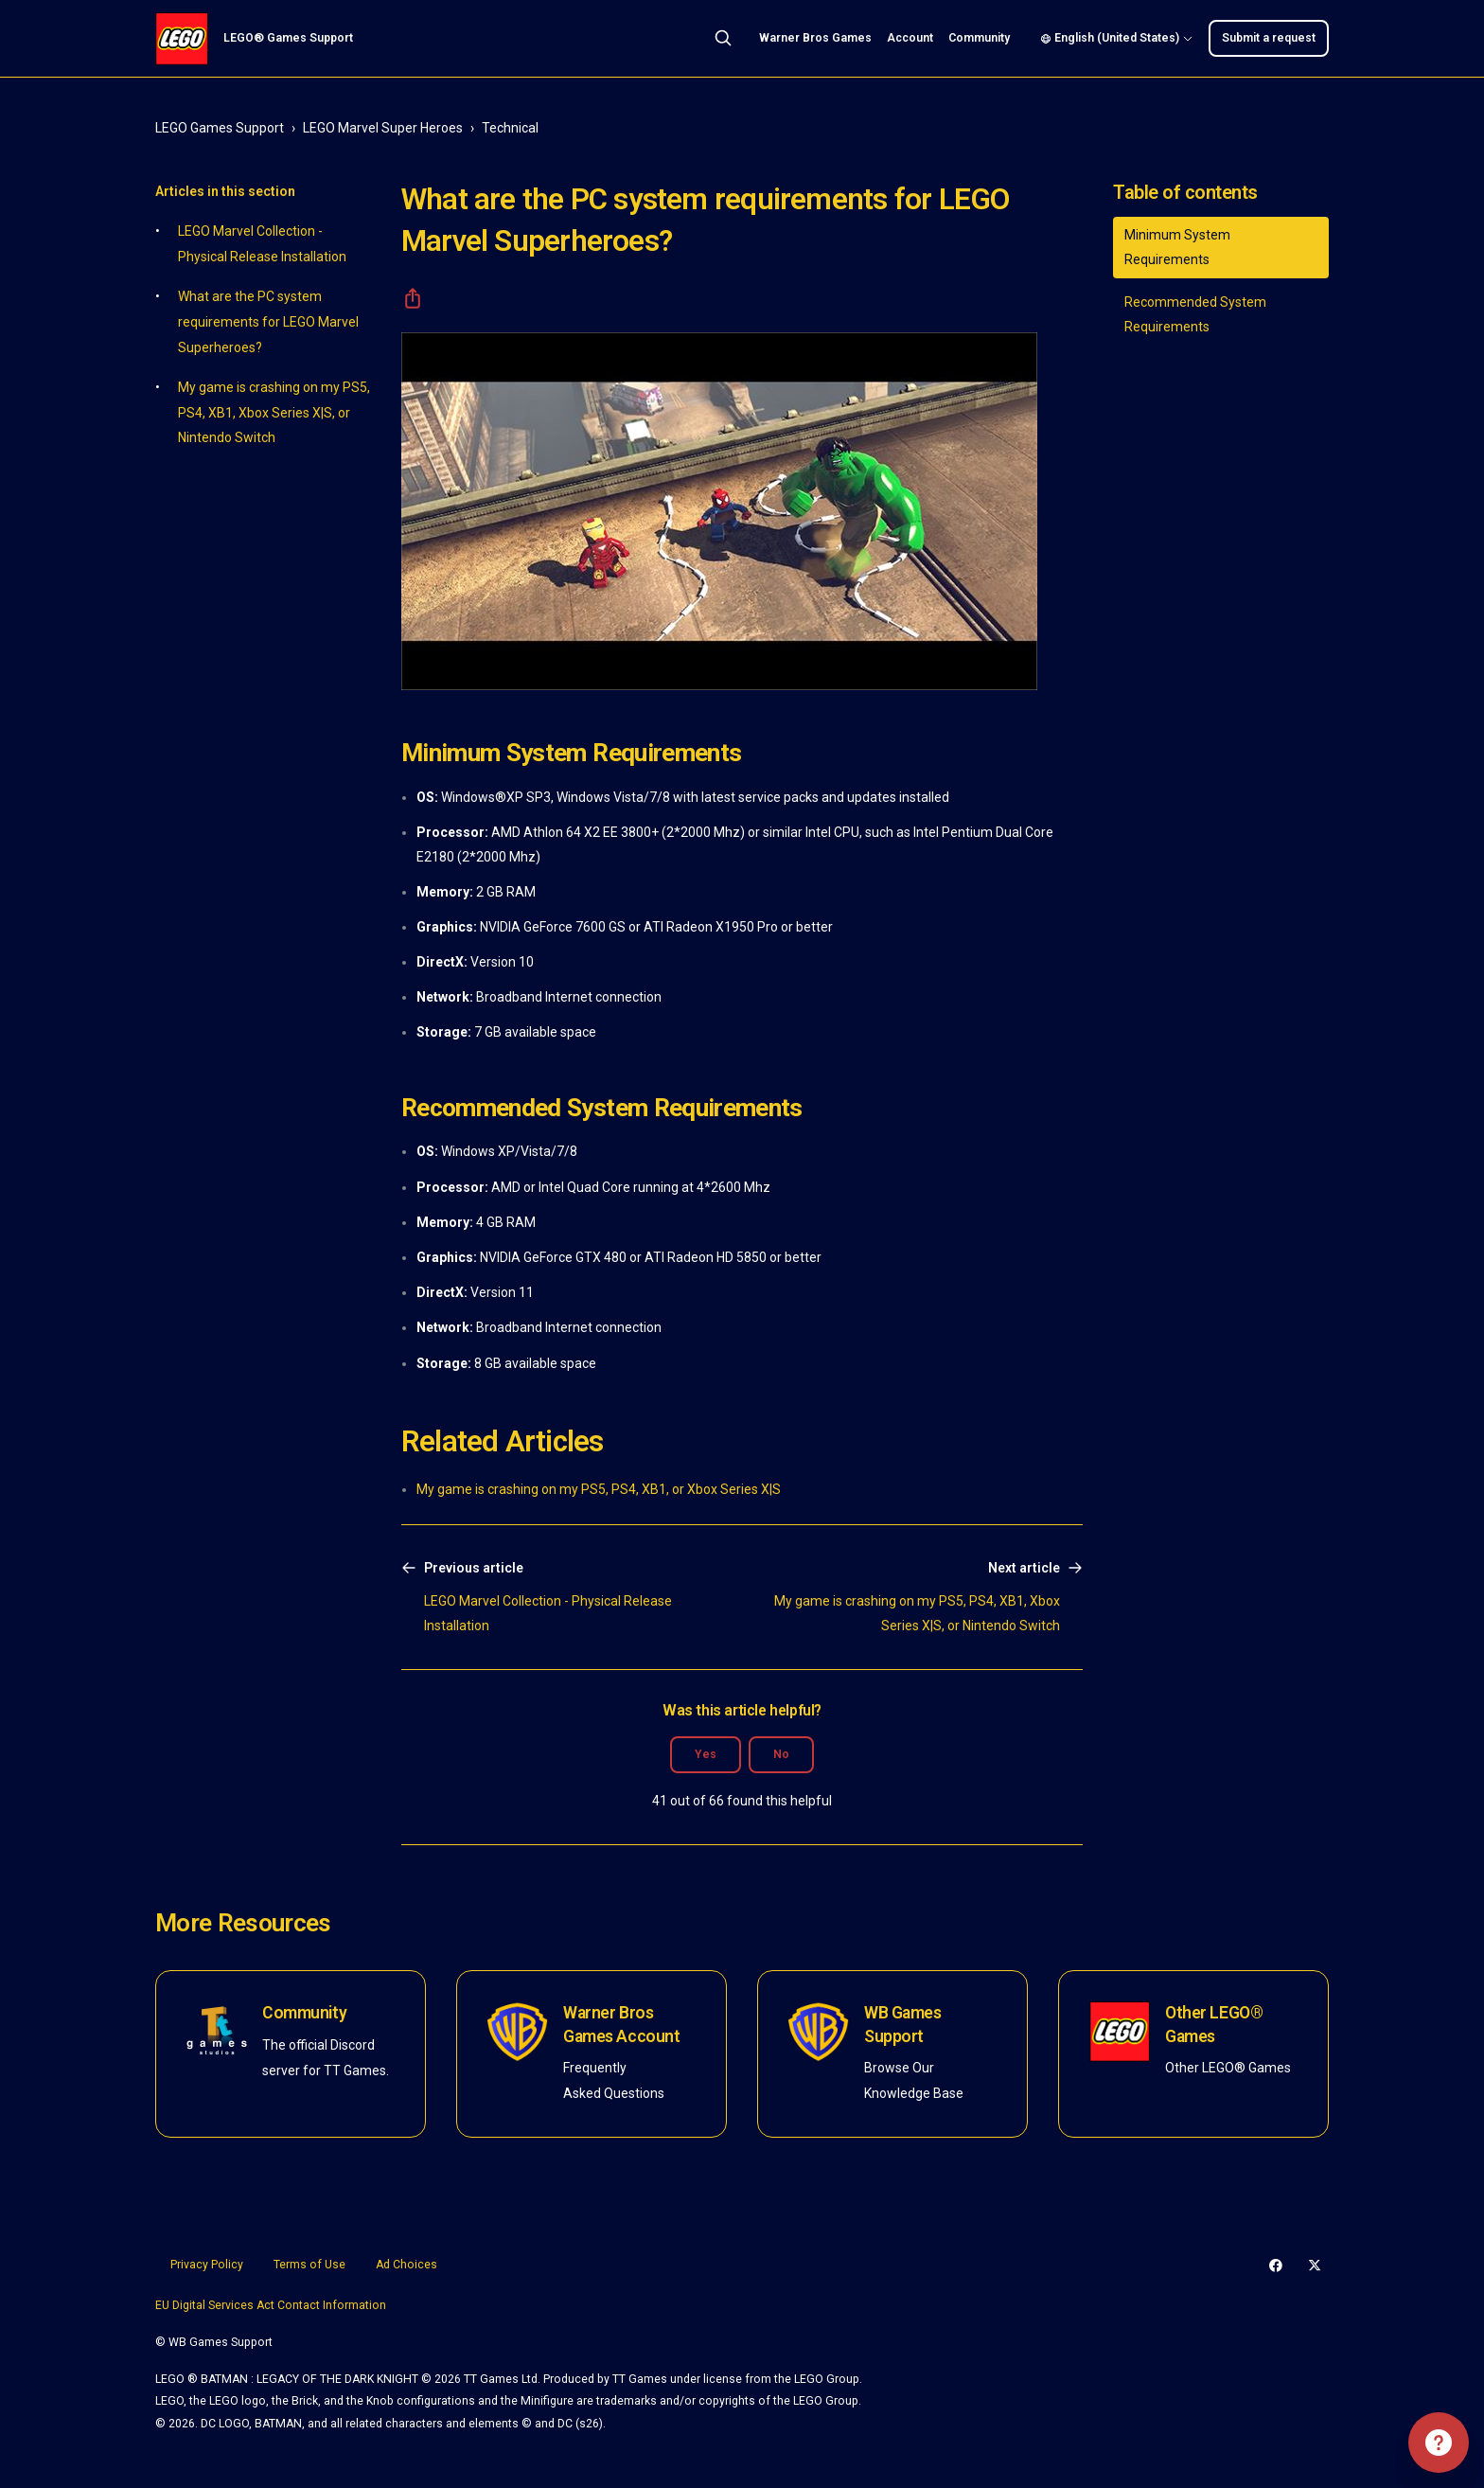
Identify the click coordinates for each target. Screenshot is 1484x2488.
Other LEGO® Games (1214, 2024)
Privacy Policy (206, 2264)
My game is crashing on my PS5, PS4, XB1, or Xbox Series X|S (598, 1489)
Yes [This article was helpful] (705, 1754)
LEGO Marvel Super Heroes (383, 127)
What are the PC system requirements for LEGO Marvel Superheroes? (268, 321)
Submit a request (1269, 37)
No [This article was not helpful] (781, 1754)
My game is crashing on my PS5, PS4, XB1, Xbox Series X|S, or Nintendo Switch (274, 412)
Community (979, 37)
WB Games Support (903, 2024)
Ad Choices (406, 2264)
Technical (510, 127)
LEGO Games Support (219, 127)
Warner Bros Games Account (621, 2024)
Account (910, 37)
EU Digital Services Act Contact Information (270, 2305)
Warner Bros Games (815, 37)
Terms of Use (309, 2264)
